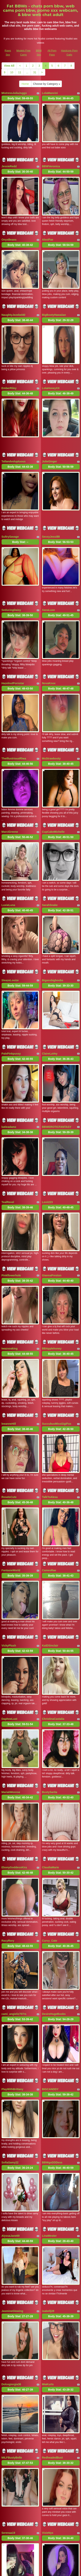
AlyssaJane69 (11, 2017)
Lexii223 (47, 1089)
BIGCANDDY (50, 1886)
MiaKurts (48, 2151)
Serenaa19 (8, 2284)
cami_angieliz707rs (14, 1818)
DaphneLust (9, 1553)
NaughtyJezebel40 (13, 292)
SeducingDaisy (11, 557)
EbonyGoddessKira (14, 1687)
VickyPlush (9, 1487)
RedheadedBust (52, 2217)
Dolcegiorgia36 (11, 2151)
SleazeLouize (10, 890)
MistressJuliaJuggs (14, 93)
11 (19, 72)
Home (25, 83)
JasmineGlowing (12, 2085)
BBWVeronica (51, 158)
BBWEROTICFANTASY (56, 1021)
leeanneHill (9, 1288)
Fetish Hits (40, 2570)
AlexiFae (47, 224)
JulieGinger (49, 423)
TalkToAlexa (50, 1354)
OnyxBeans (9, 224)
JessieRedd (9, 158)
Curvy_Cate (49, 1752)
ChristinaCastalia (53, 1553)
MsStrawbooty (51, 690)
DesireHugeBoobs (54, 1818)
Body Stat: (20, 98)
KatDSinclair (50, 1487)
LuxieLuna (8, 822)
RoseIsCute (9, 1354)
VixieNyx (47, 2284)
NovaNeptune (51, 2416)
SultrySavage (10, 491)
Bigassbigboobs (52, 890)
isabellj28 (48, 2085)
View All (9, 65)
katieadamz (9, 1021)
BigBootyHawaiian (54, 292)
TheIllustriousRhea (14, 690)
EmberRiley (9, 358)
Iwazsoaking (10, 1220)
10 (11, 72)
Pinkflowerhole (11, 1155)
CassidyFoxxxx (52, 2350)
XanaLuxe (48, 557)
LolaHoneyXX (51, 358)
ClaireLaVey (49, 955)
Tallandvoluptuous (14, 423)
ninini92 (7, 2350)
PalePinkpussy (11, 955)
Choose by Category (46, 83)
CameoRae (49, 1420)
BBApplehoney (51, 1220)
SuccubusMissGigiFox (56, 1288)
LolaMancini (50, 93)
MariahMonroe (11, 1619)
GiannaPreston (51, 1155)
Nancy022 (8, 2416)
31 (34, 72)
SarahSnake (50, 822)
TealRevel (8, 1089)
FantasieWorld (11, 1420)
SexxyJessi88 (51, 491)
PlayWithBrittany (12, 1886)
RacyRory (8, 1752)
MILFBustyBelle (12, 2217)
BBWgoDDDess (52, 1952)
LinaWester (49, 2017)
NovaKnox (48, 623)
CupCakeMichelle (53, 756)
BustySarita (49, 1619)
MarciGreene (10, 756)
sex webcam (51, 2531)
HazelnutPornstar (13, 623)
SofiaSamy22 (10, 1952)
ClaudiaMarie (50, 1687)
